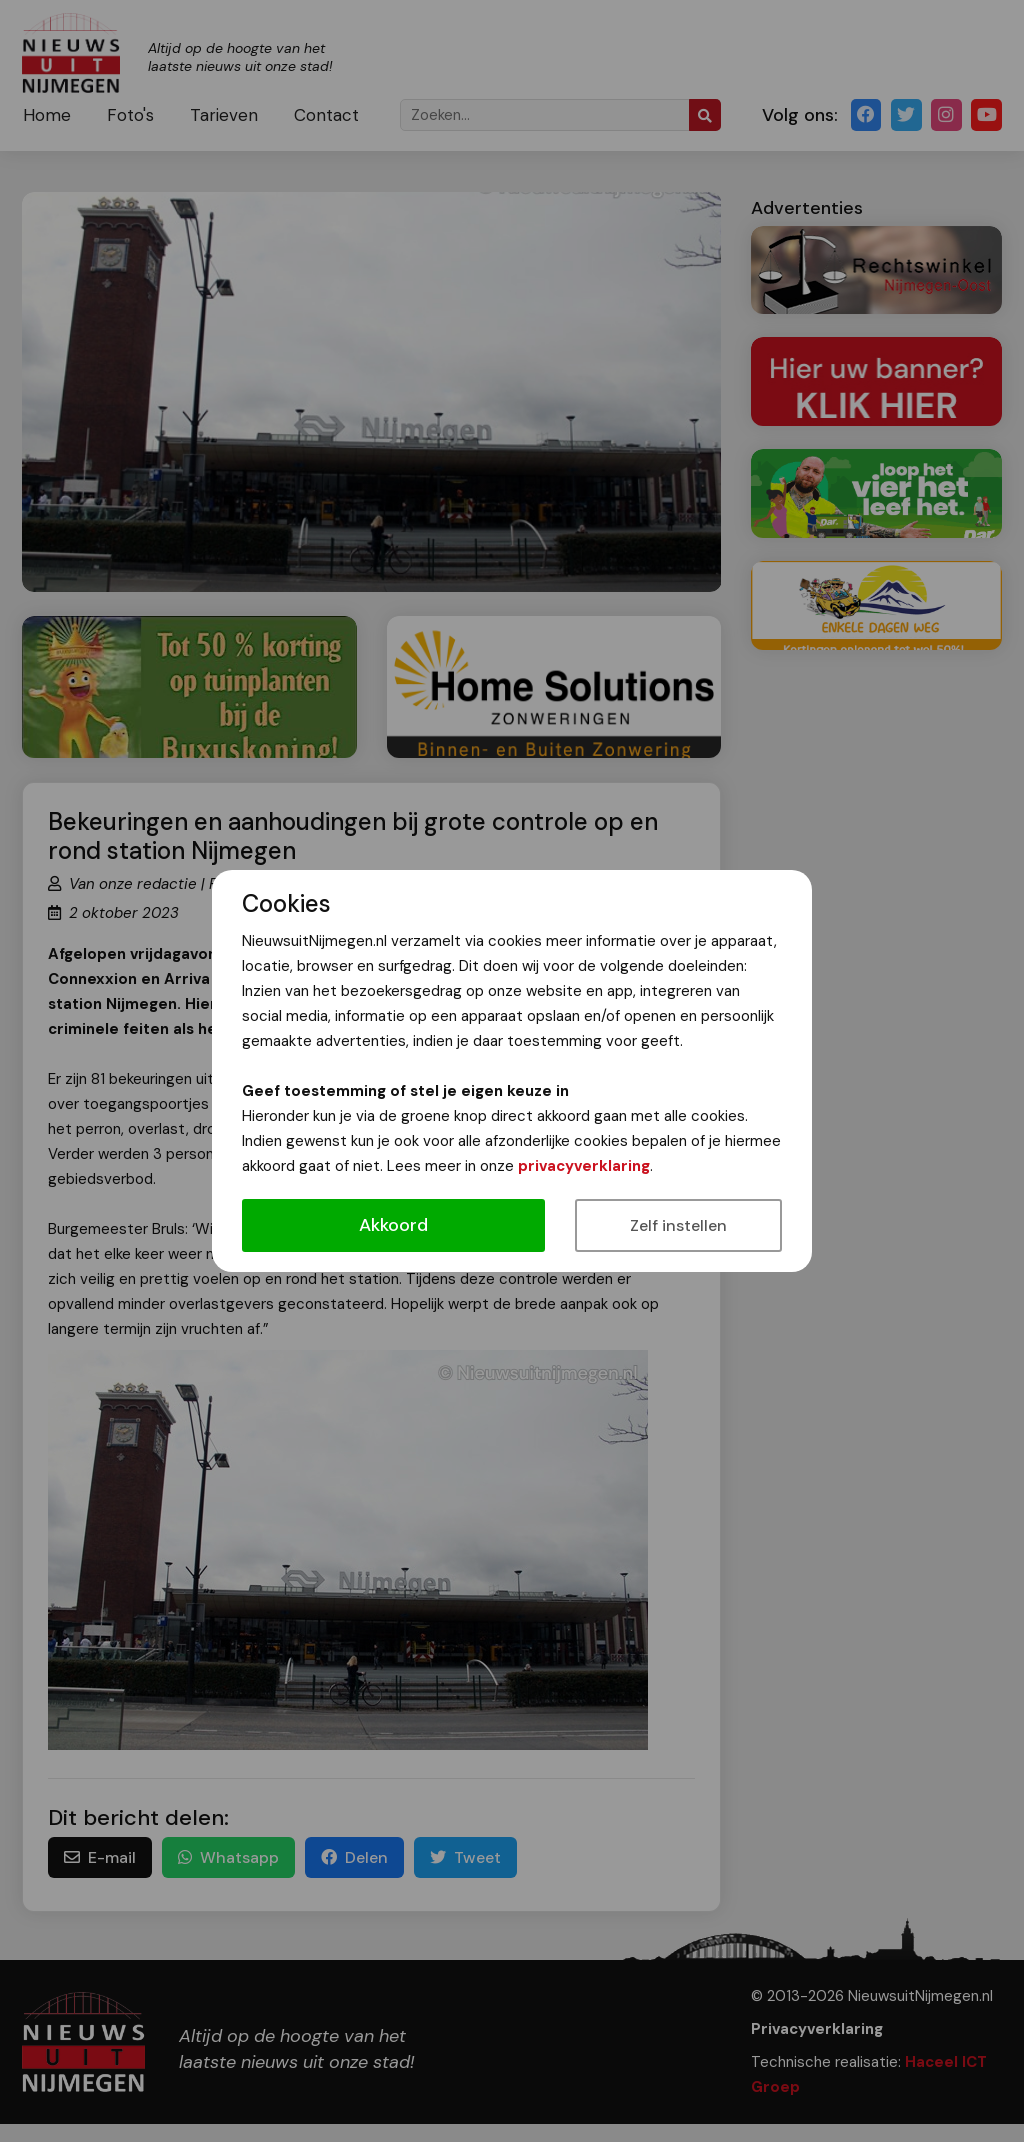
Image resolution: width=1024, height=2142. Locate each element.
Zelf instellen (678, 1225)
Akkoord (393, 1225)
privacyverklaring (584, 1166)
